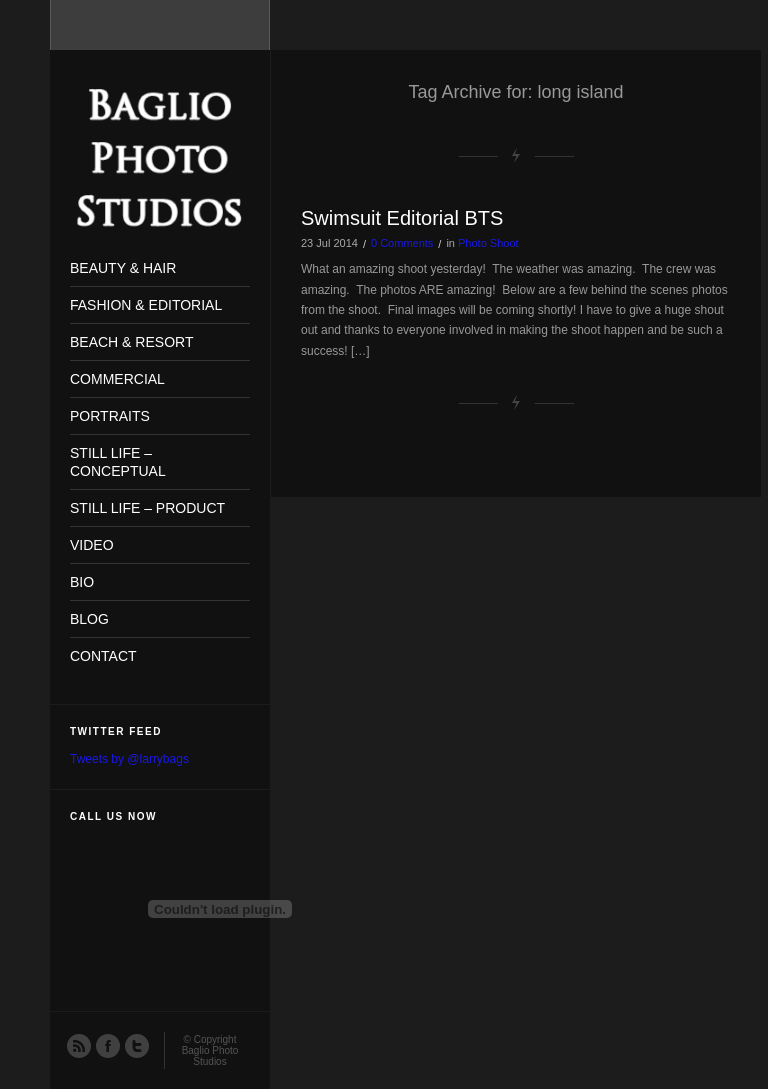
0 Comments (402, 243)
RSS (78, 1045)
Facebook (107, 1045)
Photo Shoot (488, 243)
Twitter (136, 1045)
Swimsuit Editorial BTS (402, 218)
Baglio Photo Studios (210, 1056)
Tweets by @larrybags (129, 759)
